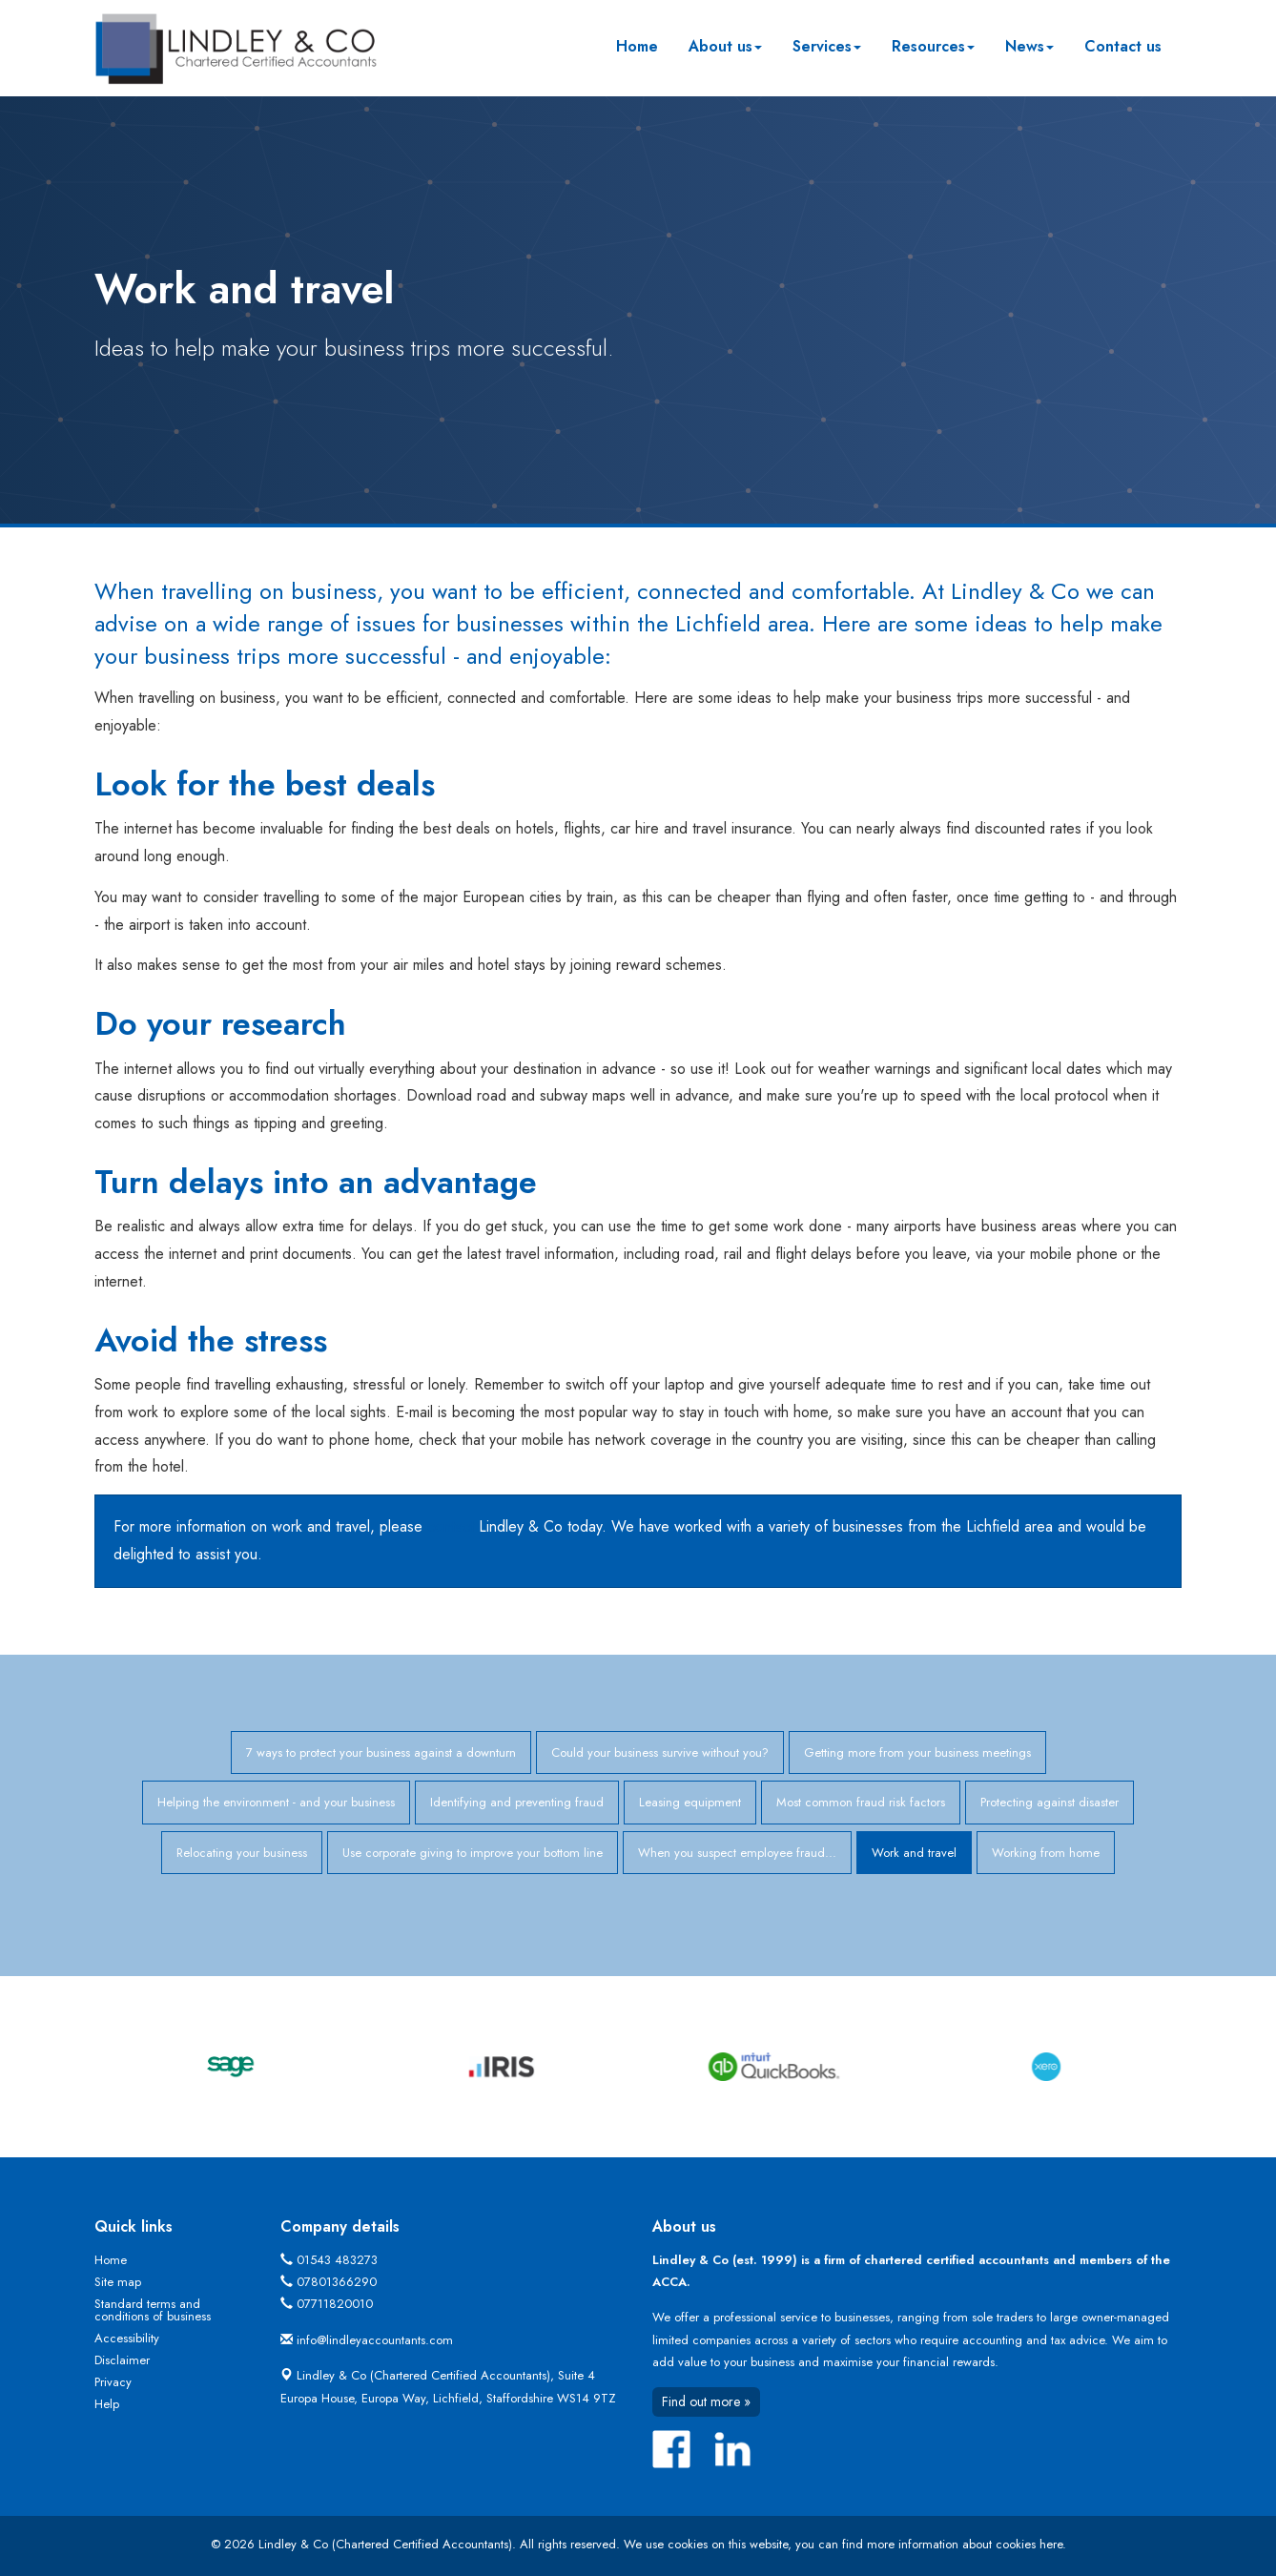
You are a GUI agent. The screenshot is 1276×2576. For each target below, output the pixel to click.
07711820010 (335, 2304)
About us (725, 46)
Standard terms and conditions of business (152, 2310)
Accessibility (126, 2338)
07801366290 (337, 2282)
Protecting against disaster (1049, 1802)
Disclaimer (122, 2360)
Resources (933, 46)
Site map (117, 2282)
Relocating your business (241, 1853)
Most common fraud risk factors (860, 1802)
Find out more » (706, 2401)
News (1029, 46)
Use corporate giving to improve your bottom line (472, 1853)
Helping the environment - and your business (276, 1802)
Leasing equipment (690, 1802)
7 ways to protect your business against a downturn (381, 1752)
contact (450, 1526)
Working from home (1046, 1853)
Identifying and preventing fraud (517, 1802)
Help (106, 2404)
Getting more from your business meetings (917, 1752)
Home (637, 46)
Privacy (113, 2382)
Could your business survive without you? (660, 1752)
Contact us (1123, 46)
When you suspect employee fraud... (737, 1853)
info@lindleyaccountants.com (375, 2340)
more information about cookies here (964, 2544)
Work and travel (914, 1853)
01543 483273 (337, 2260)
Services (826, 46)
